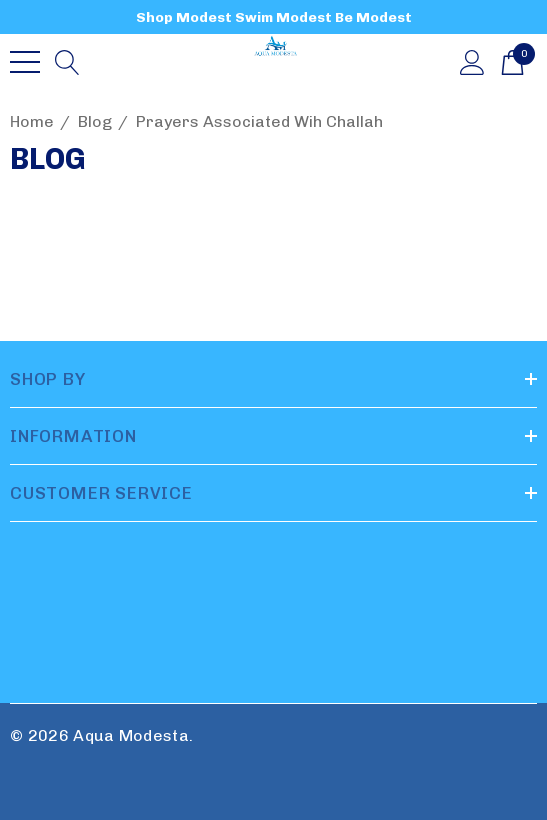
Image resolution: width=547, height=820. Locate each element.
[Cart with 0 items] (512, 61)
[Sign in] (472, 61)
